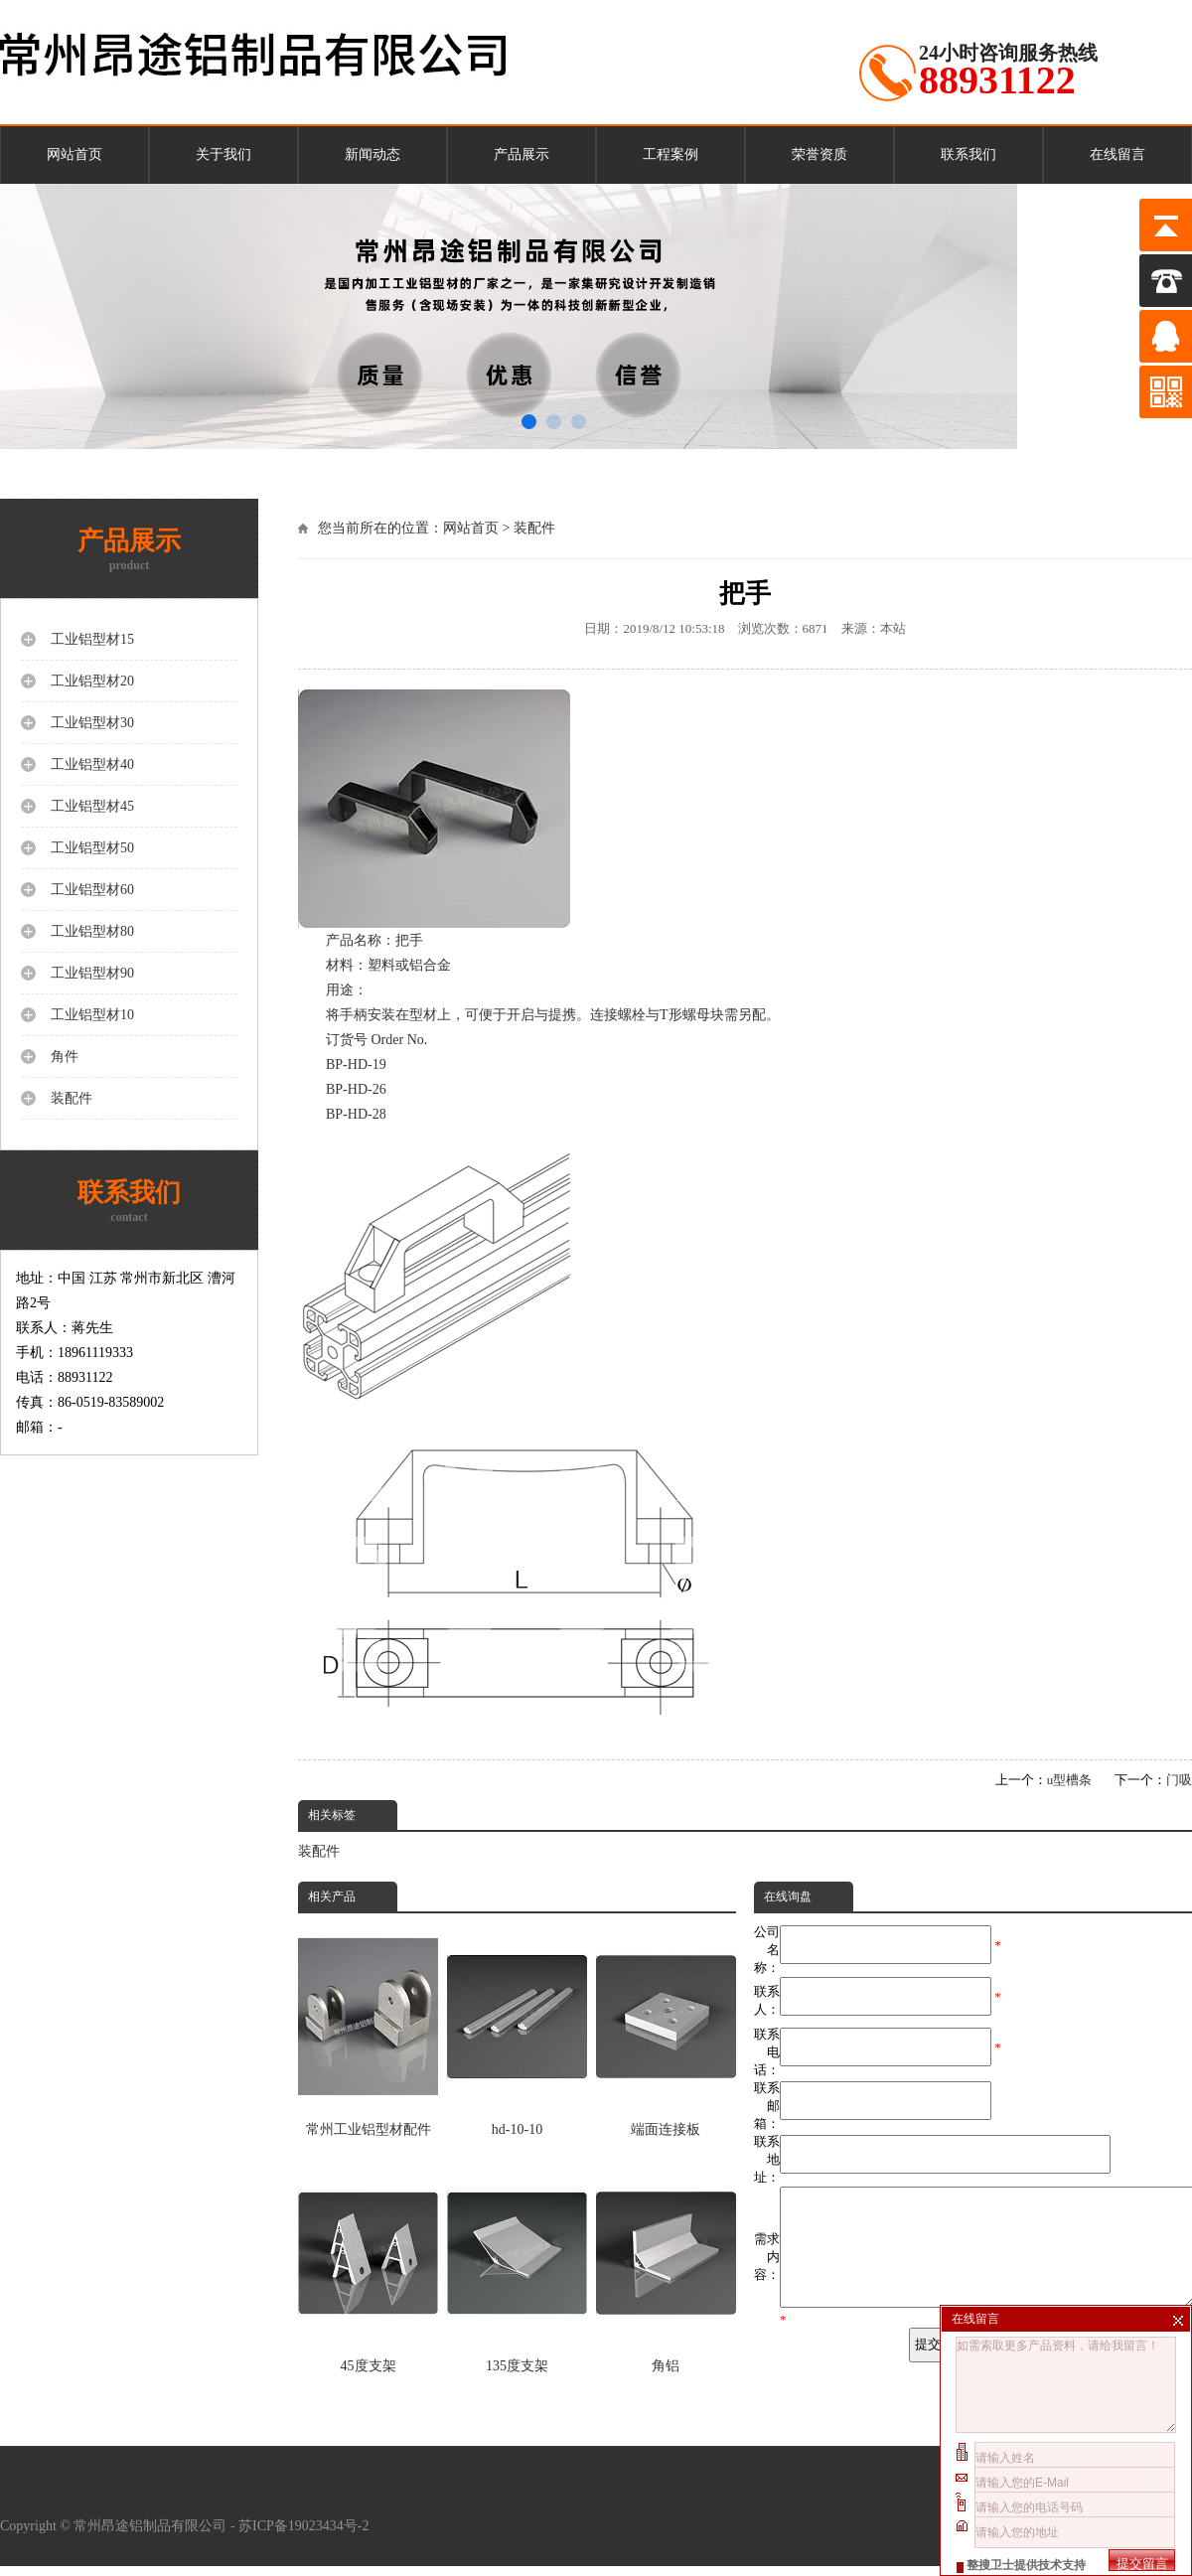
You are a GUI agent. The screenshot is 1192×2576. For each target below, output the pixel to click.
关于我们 (223, 154)
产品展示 (521, 154)
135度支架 (517, 2266)
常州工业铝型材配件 (368, 2030)
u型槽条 (1070, 1779)
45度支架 (368, 2266)
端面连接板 (666, 2030)
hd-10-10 (517, 2030)
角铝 (666, 2266)
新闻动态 (372, 154)
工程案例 (670, 154)
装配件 (534, 528)
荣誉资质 (819, 154)
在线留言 (1117, 154)
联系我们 (968, 154)
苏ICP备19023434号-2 (305, 2535)
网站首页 (74, 154)
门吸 (1179, 1779)
